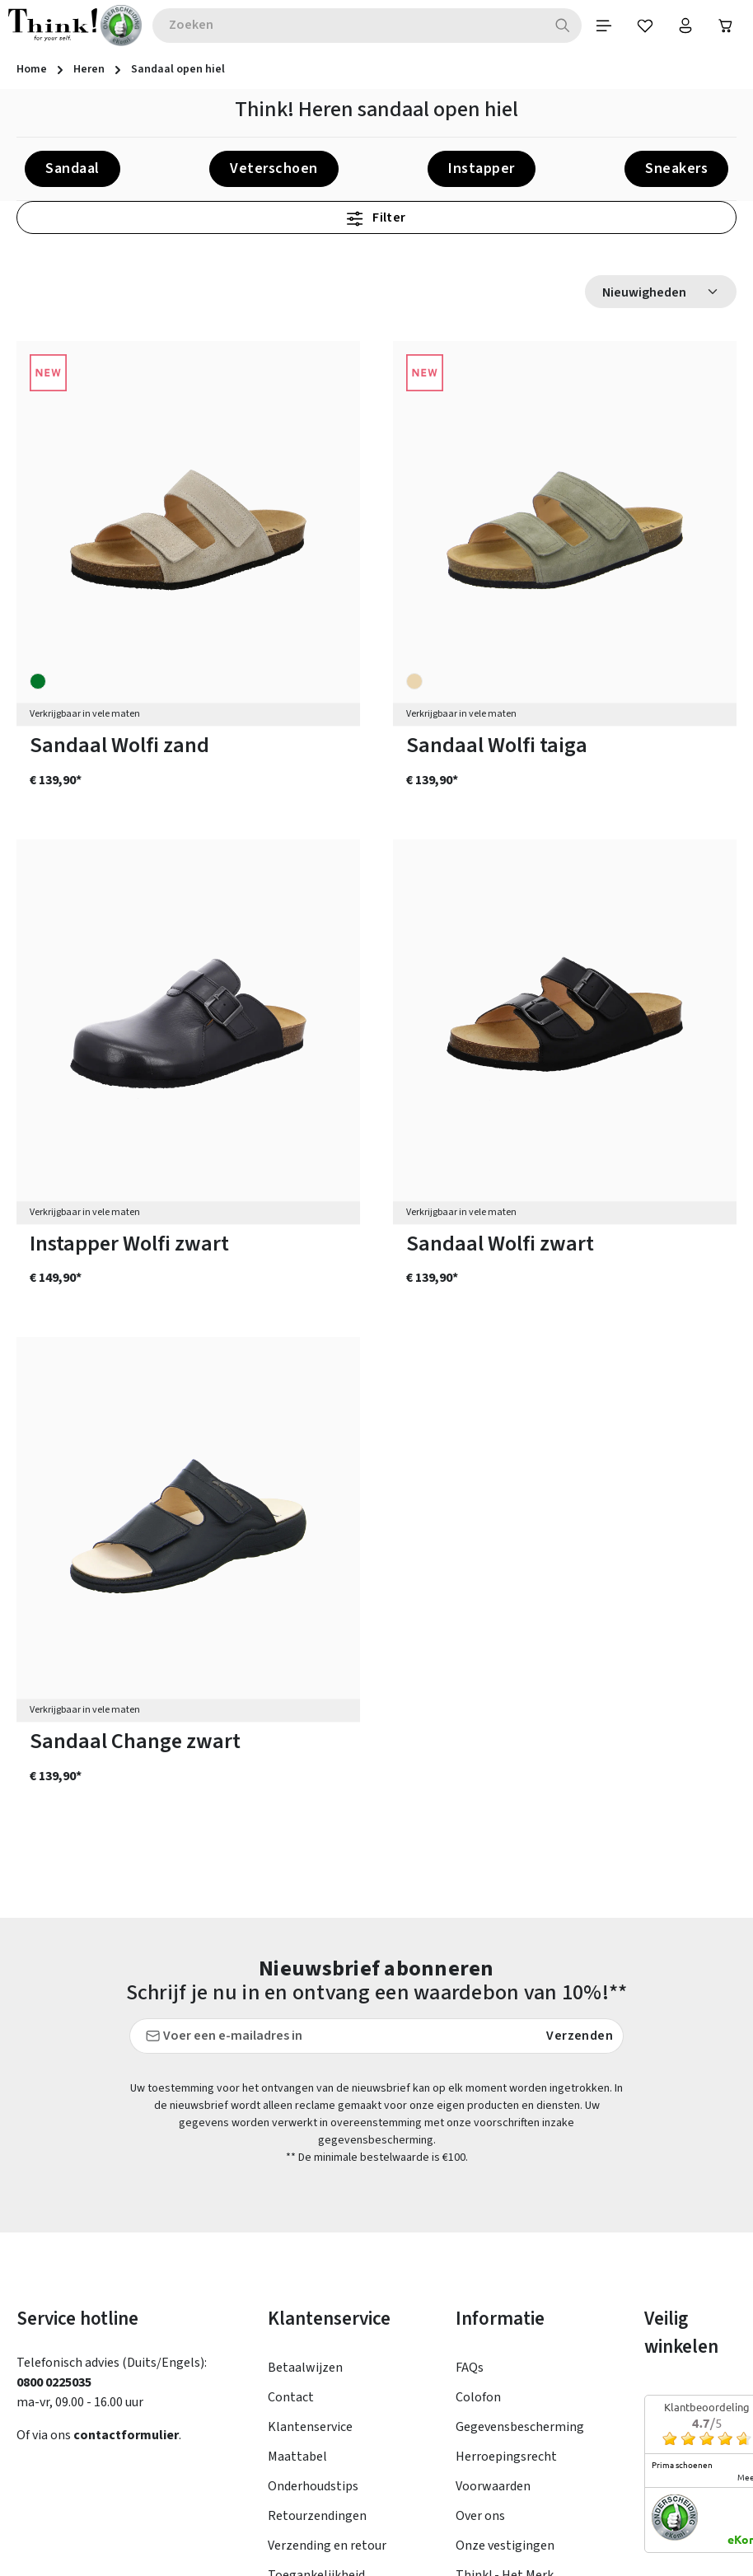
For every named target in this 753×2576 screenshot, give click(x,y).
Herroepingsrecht (506, 2283)
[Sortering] (661, 292)
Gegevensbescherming (520, 2253)
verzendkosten (365, 2551)
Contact (291, 2223)
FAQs (470, 2194)
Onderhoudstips (313, 2312)
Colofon (478, 2223)
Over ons (480, 2342)
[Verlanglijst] (643, 25)
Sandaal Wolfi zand (119, 746)
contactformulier (126, 2261)
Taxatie (477, 2431)
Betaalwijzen (305, 2194)
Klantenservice (310, 2253)
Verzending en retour (327, 2372)
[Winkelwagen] (726, 25)
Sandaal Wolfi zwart (500, 1244)
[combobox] (347, 25)
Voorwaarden (493, 2312)
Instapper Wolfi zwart (129, 1244)
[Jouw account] (685, 25)
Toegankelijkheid (316, 2401)
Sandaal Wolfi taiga (496, 746)
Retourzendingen (317, 2342)
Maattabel (297, 2283)
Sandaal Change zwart (135, 1742)
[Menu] (602, 25)
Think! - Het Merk (505, 2401)
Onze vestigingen (505, 2372)
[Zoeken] (560, 25)
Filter (376, 218)
